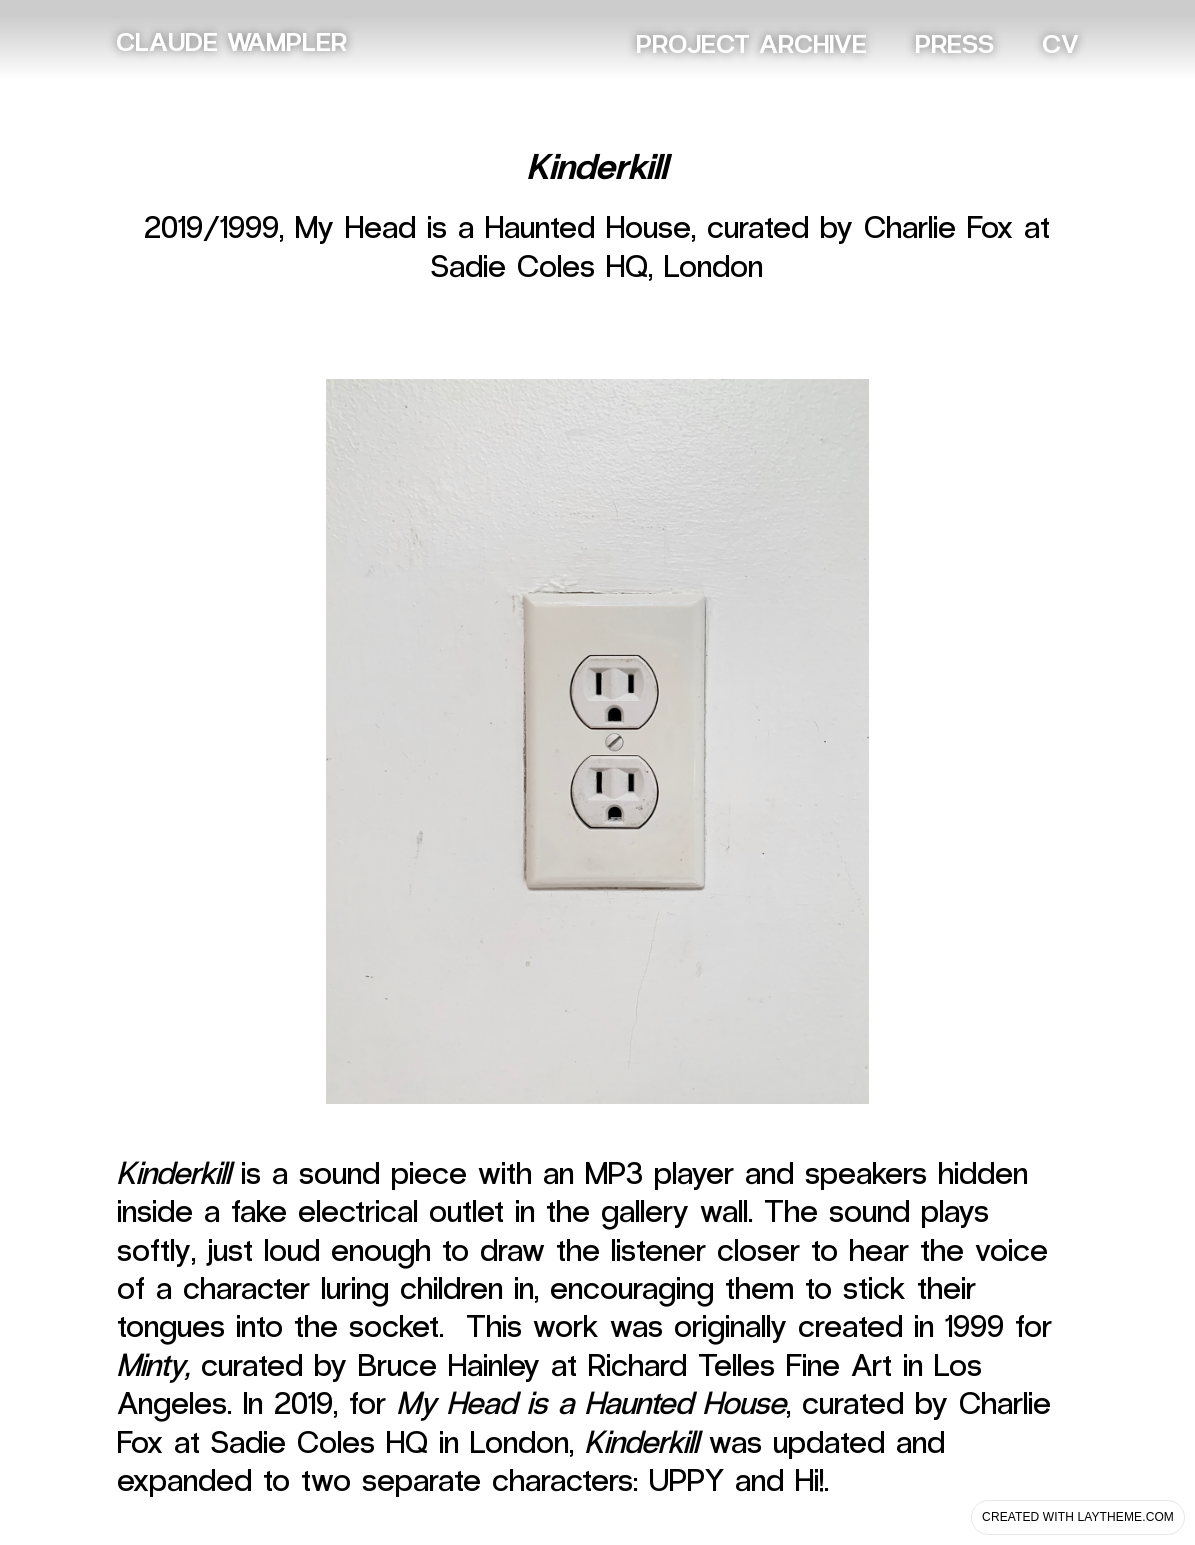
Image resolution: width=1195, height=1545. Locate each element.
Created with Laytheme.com (1078, 1517)
